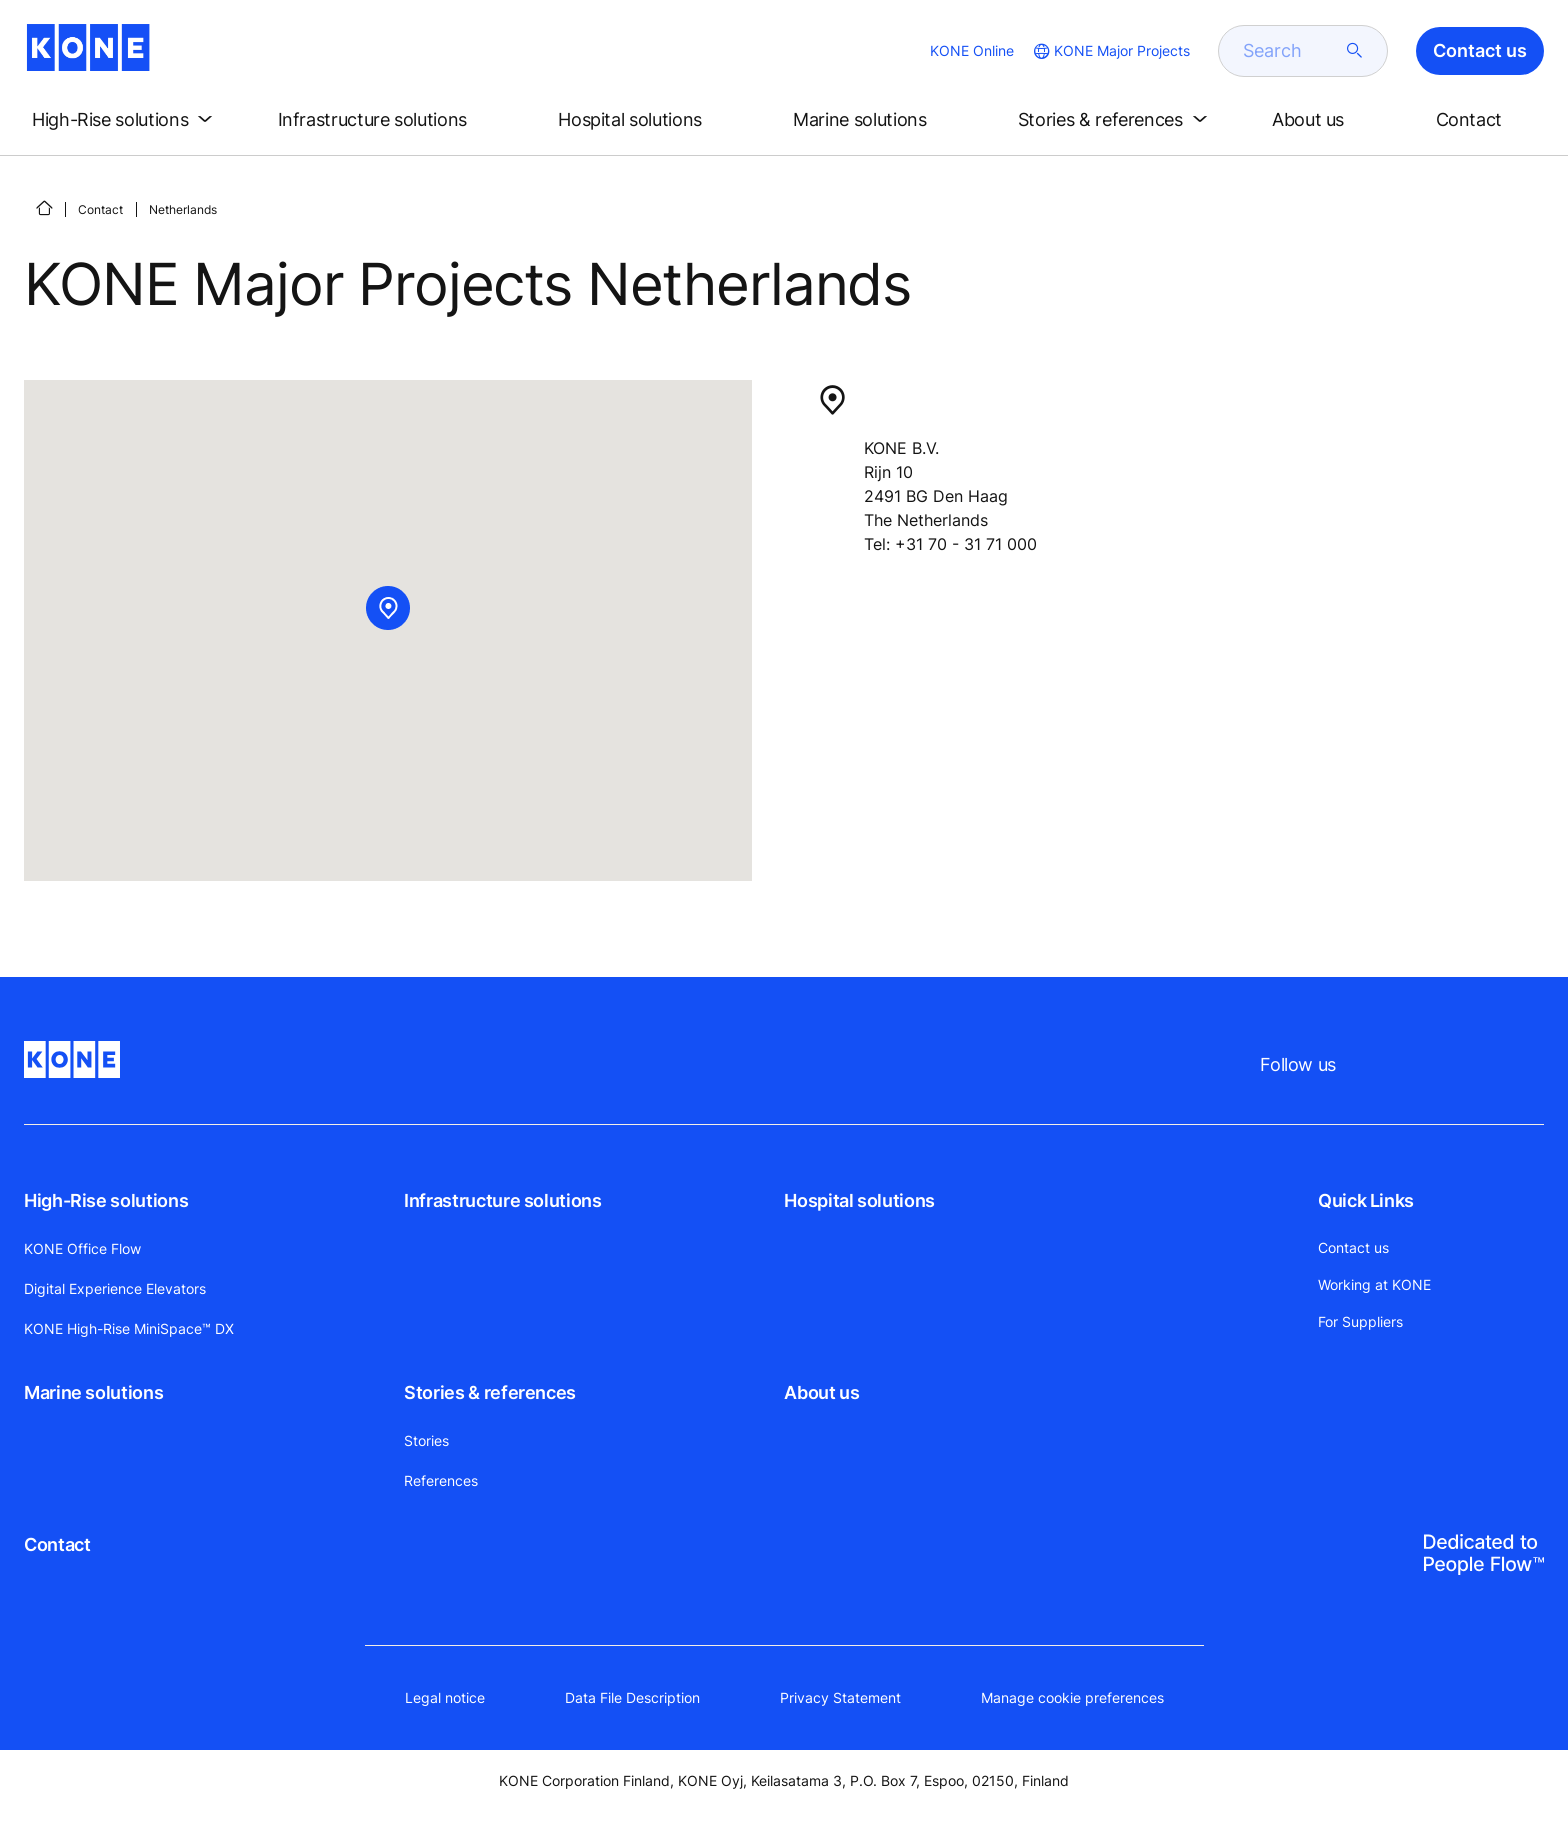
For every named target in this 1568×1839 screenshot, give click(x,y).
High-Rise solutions (106, 1200)
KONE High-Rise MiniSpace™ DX (129, 1328)
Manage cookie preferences (1072, 1697)
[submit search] (1355, 51)
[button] (126, 120)
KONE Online (972, 50)
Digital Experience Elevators (115, 1288)
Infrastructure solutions (502, 1200)
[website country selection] (1110, 51)
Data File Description (632, 1697)
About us (821, 1392)
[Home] (44, 208)
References (441, 1480)
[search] (1291, 51)
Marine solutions (93, 1392)
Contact (100, 209)
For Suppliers (1360, 1321)
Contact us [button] (1480, 50)
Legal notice (445, 1697)
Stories (426, 1440)
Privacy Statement (840, 1697)
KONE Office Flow (82, 1248)
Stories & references (490, 1392)
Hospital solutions (859, 1200)
